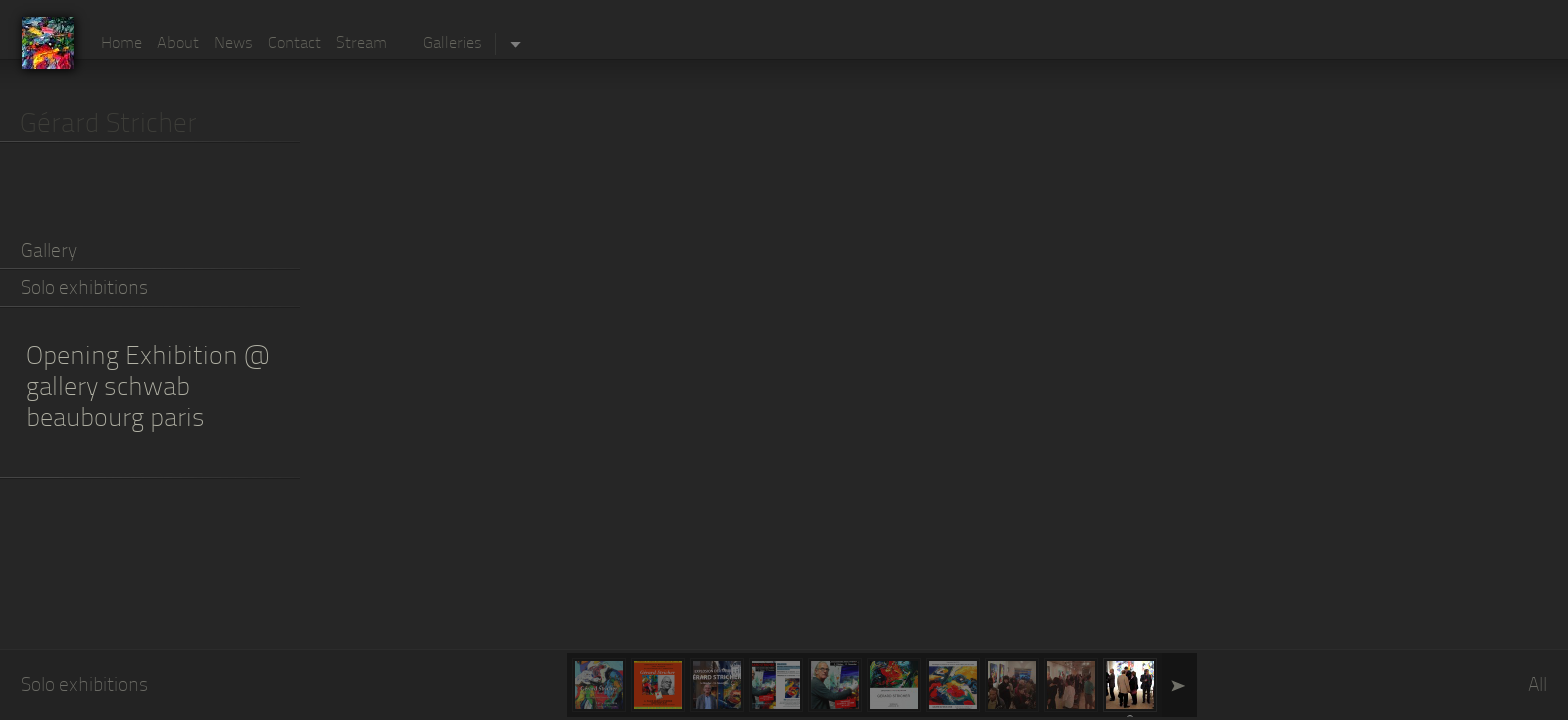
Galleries (452, 44)
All (1537, 686)
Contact (294, 44)
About (178, 44)
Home (121, 44)
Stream (361, 44)
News (233, 44)
